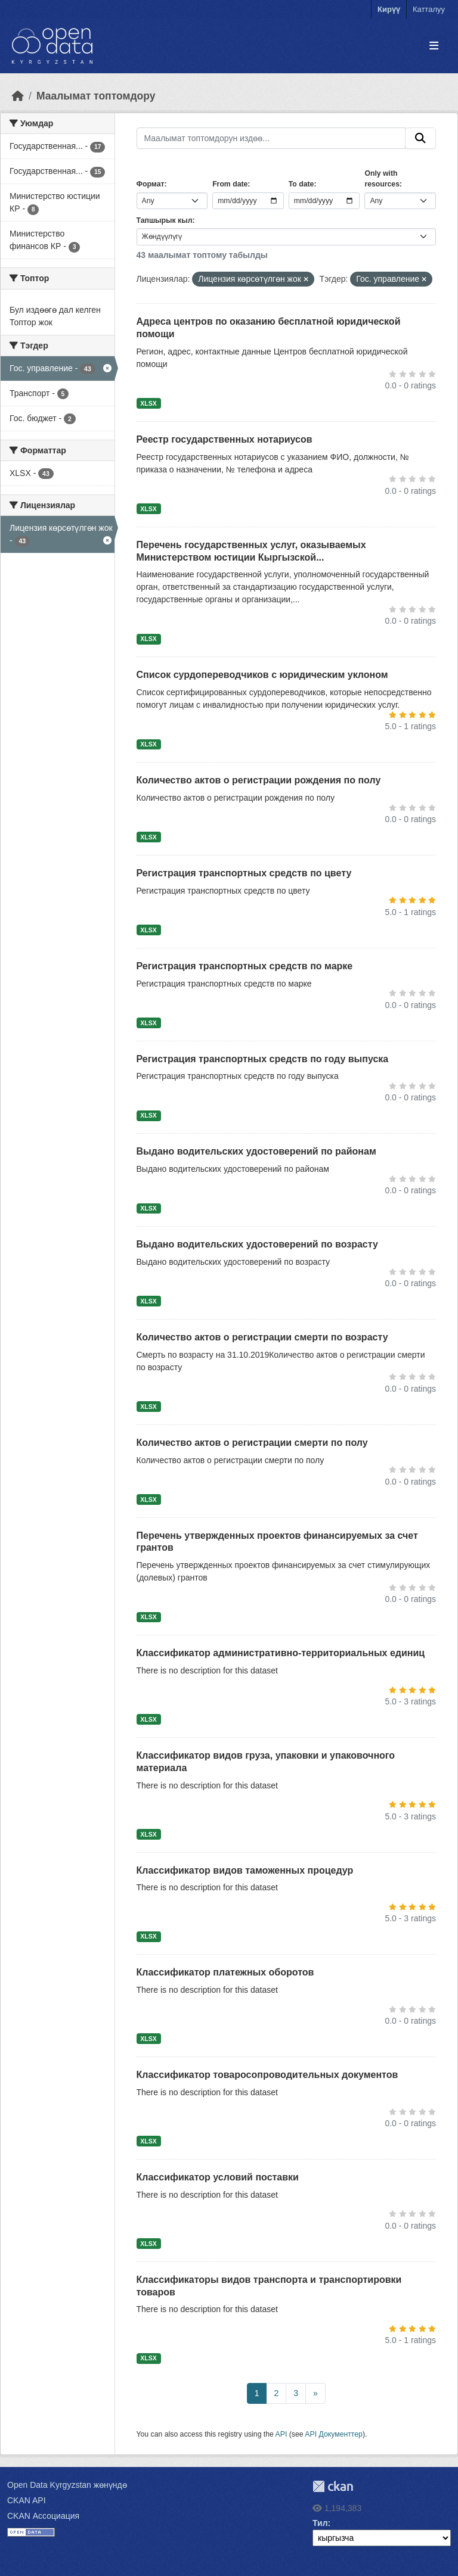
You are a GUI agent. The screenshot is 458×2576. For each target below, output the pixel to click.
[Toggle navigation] (434, 46)
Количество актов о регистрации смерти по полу (252, 1443)
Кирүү (388, 9)
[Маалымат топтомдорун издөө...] (271, 138)
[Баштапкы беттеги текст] (18, 96)
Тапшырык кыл (165, 220)
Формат (151, 184)
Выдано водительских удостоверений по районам (256, 1151)
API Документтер (334, 2434)
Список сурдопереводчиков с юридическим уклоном (262, 675)
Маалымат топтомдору (96, 96)
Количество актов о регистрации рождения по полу (259, 780)
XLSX (148, 403)
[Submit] (420, 138)
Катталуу (429, 9)
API (281, 2434)
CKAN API (26, 2500)
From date (229, 184)
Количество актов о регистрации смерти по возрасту (262, 1337)
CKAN (332, 2486)
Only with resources (382, 178)
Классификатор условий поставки (218, 2177)
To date (301, 184)
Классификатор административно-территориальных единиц (281, 1653)
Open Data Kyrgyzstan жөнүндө (67, 2485)
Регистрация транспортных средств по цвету (244, 873)
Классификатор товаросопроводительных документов (267, 2075)
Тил (320, 2523)
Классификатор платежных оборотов (225, 1972)
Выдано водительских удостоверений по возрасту (257, 1244)
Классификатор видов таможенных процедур (245, 1870)
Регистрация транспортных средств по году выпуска (263, 1059)
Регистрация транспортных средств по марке (245, 966)
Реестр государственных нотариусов (224, 439)
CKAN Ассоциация (43, 2516)
